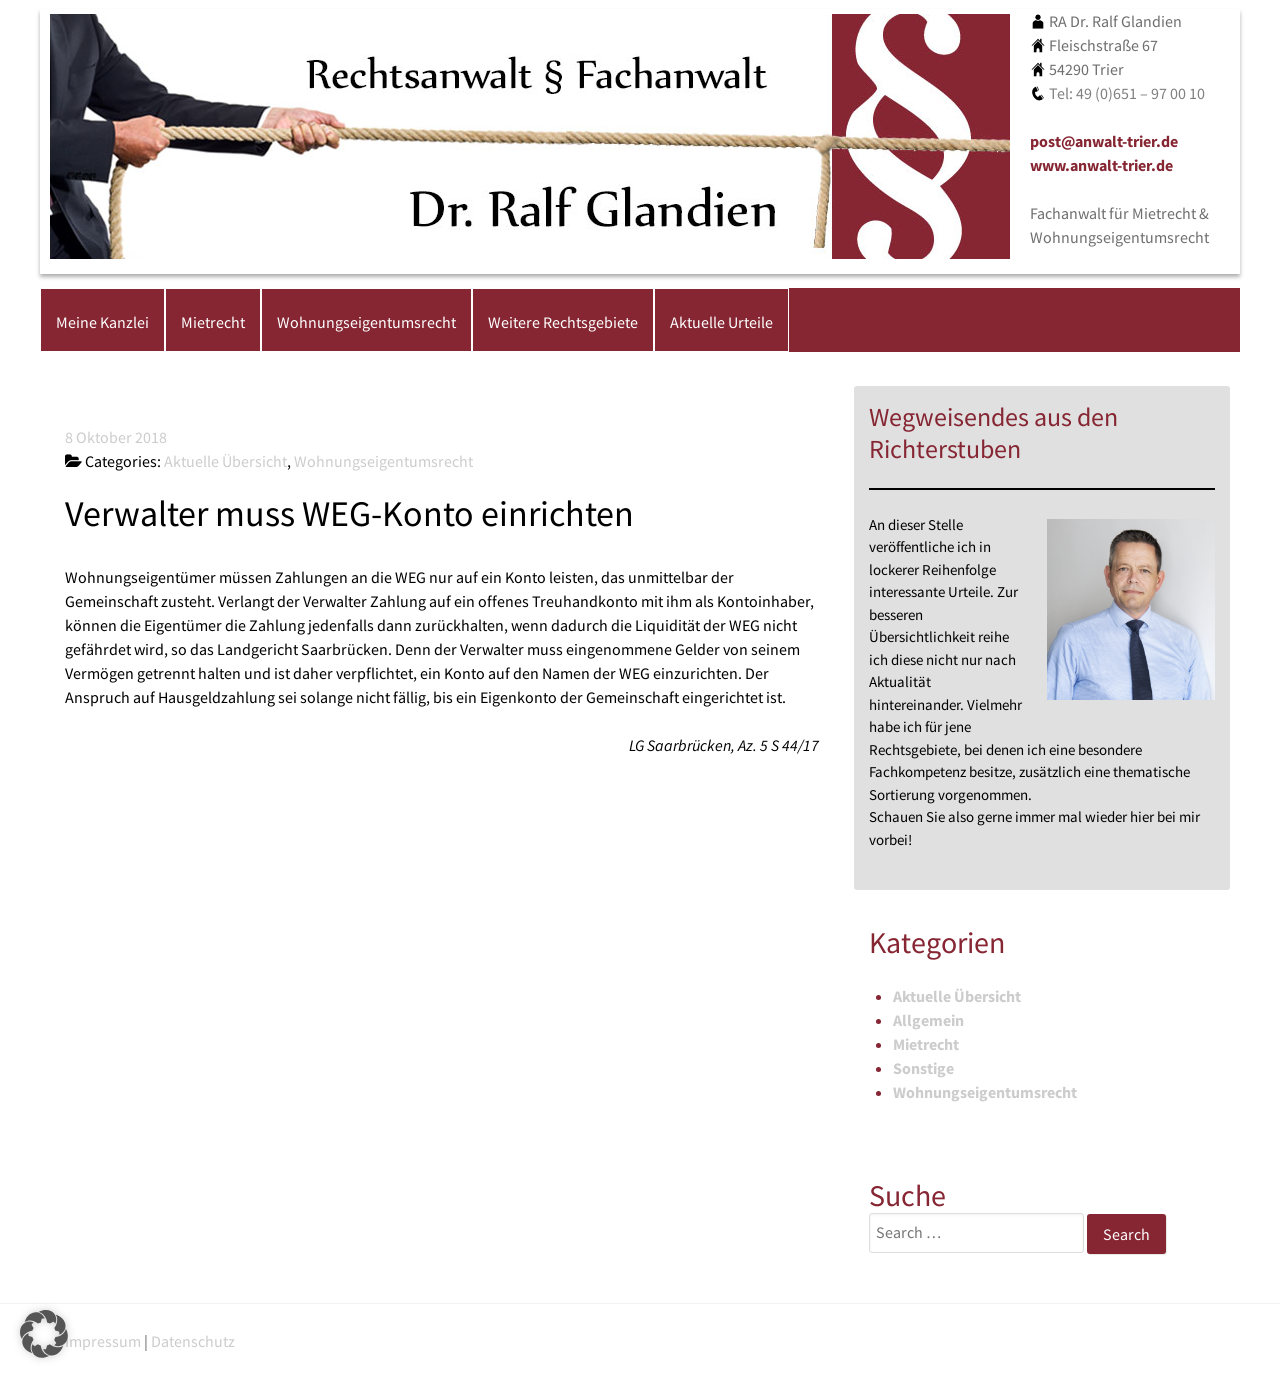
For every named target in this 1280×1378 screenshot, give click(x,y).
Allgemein (928, 1020)
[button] (44, 1334)
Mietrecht (926, 1044)
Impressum (103, 1341)
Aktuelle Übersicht (957, 996)
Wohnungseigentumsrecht (985, 1092)
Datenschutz (193, 1341)
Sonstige (923, 1068)
